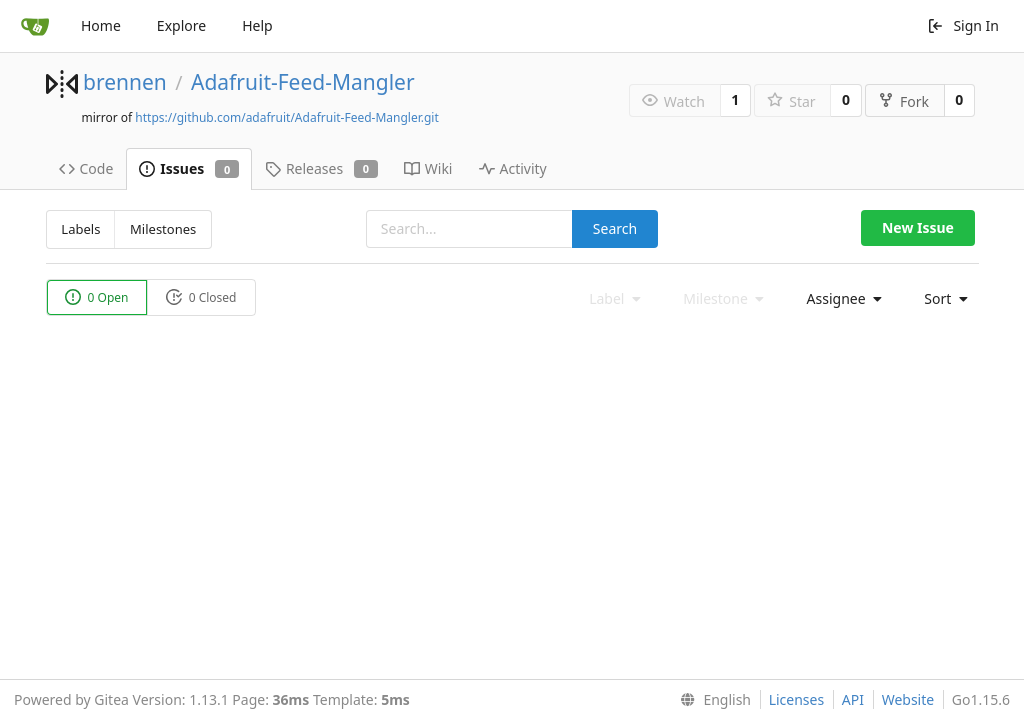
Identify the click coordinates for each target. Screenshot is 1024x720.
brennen (125, 82)
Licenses (797, 699)
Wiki (428, 168)
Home (101, 25)
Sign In (963, 25)
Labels (80, 229)
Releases (321, 168)
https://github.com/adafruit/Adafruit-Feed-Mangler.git (286, 117)
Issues (189, 168)
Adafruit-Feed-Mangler (303, 82)
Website (908, 699)
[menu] (839, 299)
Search (615, 228)
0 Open (97, 297)
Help (257, 25)
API (853, 699)
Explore (181, 25)
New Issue (918, 227)
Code (86, 168)
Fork (903, 101)
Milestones (163, 229)
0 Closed (201, 297)
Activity (513, 168)
